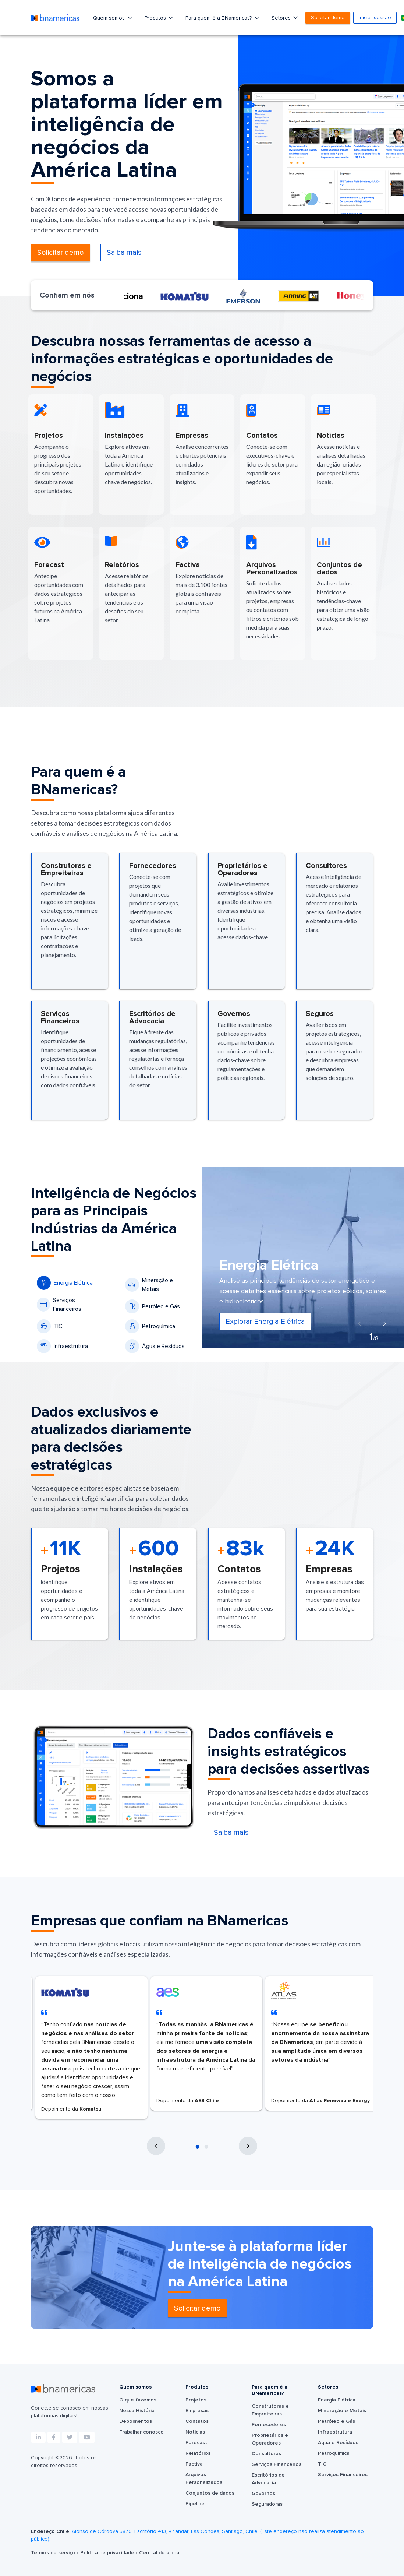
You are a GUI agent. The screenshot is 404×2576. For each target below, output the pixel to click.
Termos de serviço (54, 2552)
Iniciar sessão (375, 17)
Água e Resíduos (155, 1346)
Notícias (195, 2432)
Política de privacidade (108, 2552)
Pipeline (195, 2503)
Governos (263, 2493)
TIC (50, 1326)
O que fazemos (137, 2400)
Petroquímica (150, 1326)
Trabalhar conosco (141, 2432)
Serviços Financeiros (59, 1304)
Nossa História (137, 2410)
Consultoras (266, 2453)
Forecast (196, 2442)
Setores (282, 18)
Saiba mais (124, 252)
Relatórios (197, 2453)
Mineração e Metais (149, 1284)
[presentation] (359, 1323)
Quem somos (109, 18)
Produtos (156, 18)
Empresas (197, 2410)
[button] (197, 2146)
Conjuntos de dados (209, 2493)
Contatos (197, 2421)
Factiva (194, 2464)
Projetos (195, 2400)
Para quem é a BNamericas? (219, 18)
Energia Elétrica (65, 1283)
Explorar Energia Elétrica (265, 1321)
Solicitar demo (328, 17)
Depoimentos (135, 2421)
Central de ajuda (159, 2552)
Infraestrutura (62, 1346)
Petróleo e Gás (152, 1306)
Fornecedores (269, 2424)
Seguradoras (267, 2504)
